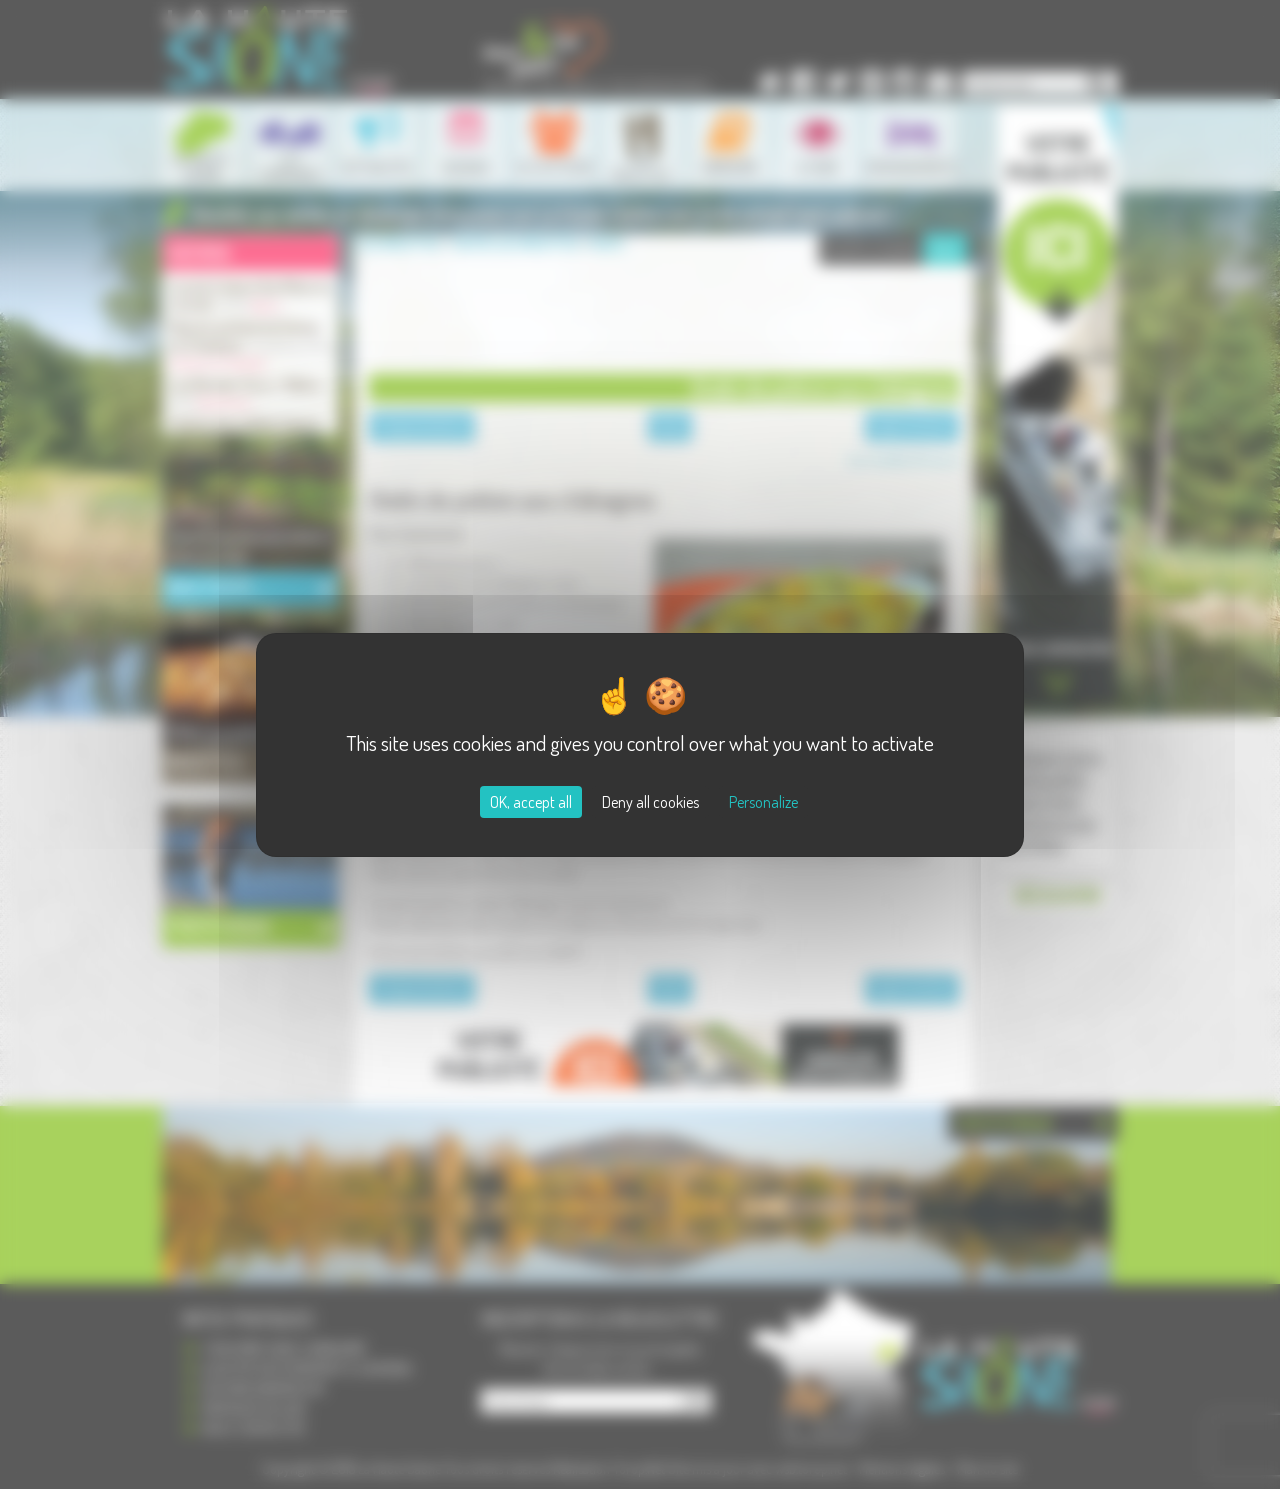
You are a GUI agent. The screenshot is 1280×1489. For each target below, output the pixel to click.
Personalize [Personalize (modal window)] (763, 802)
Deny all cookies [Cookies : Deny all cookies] (650, 802)
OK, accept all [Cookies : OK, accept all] (531, 802)
